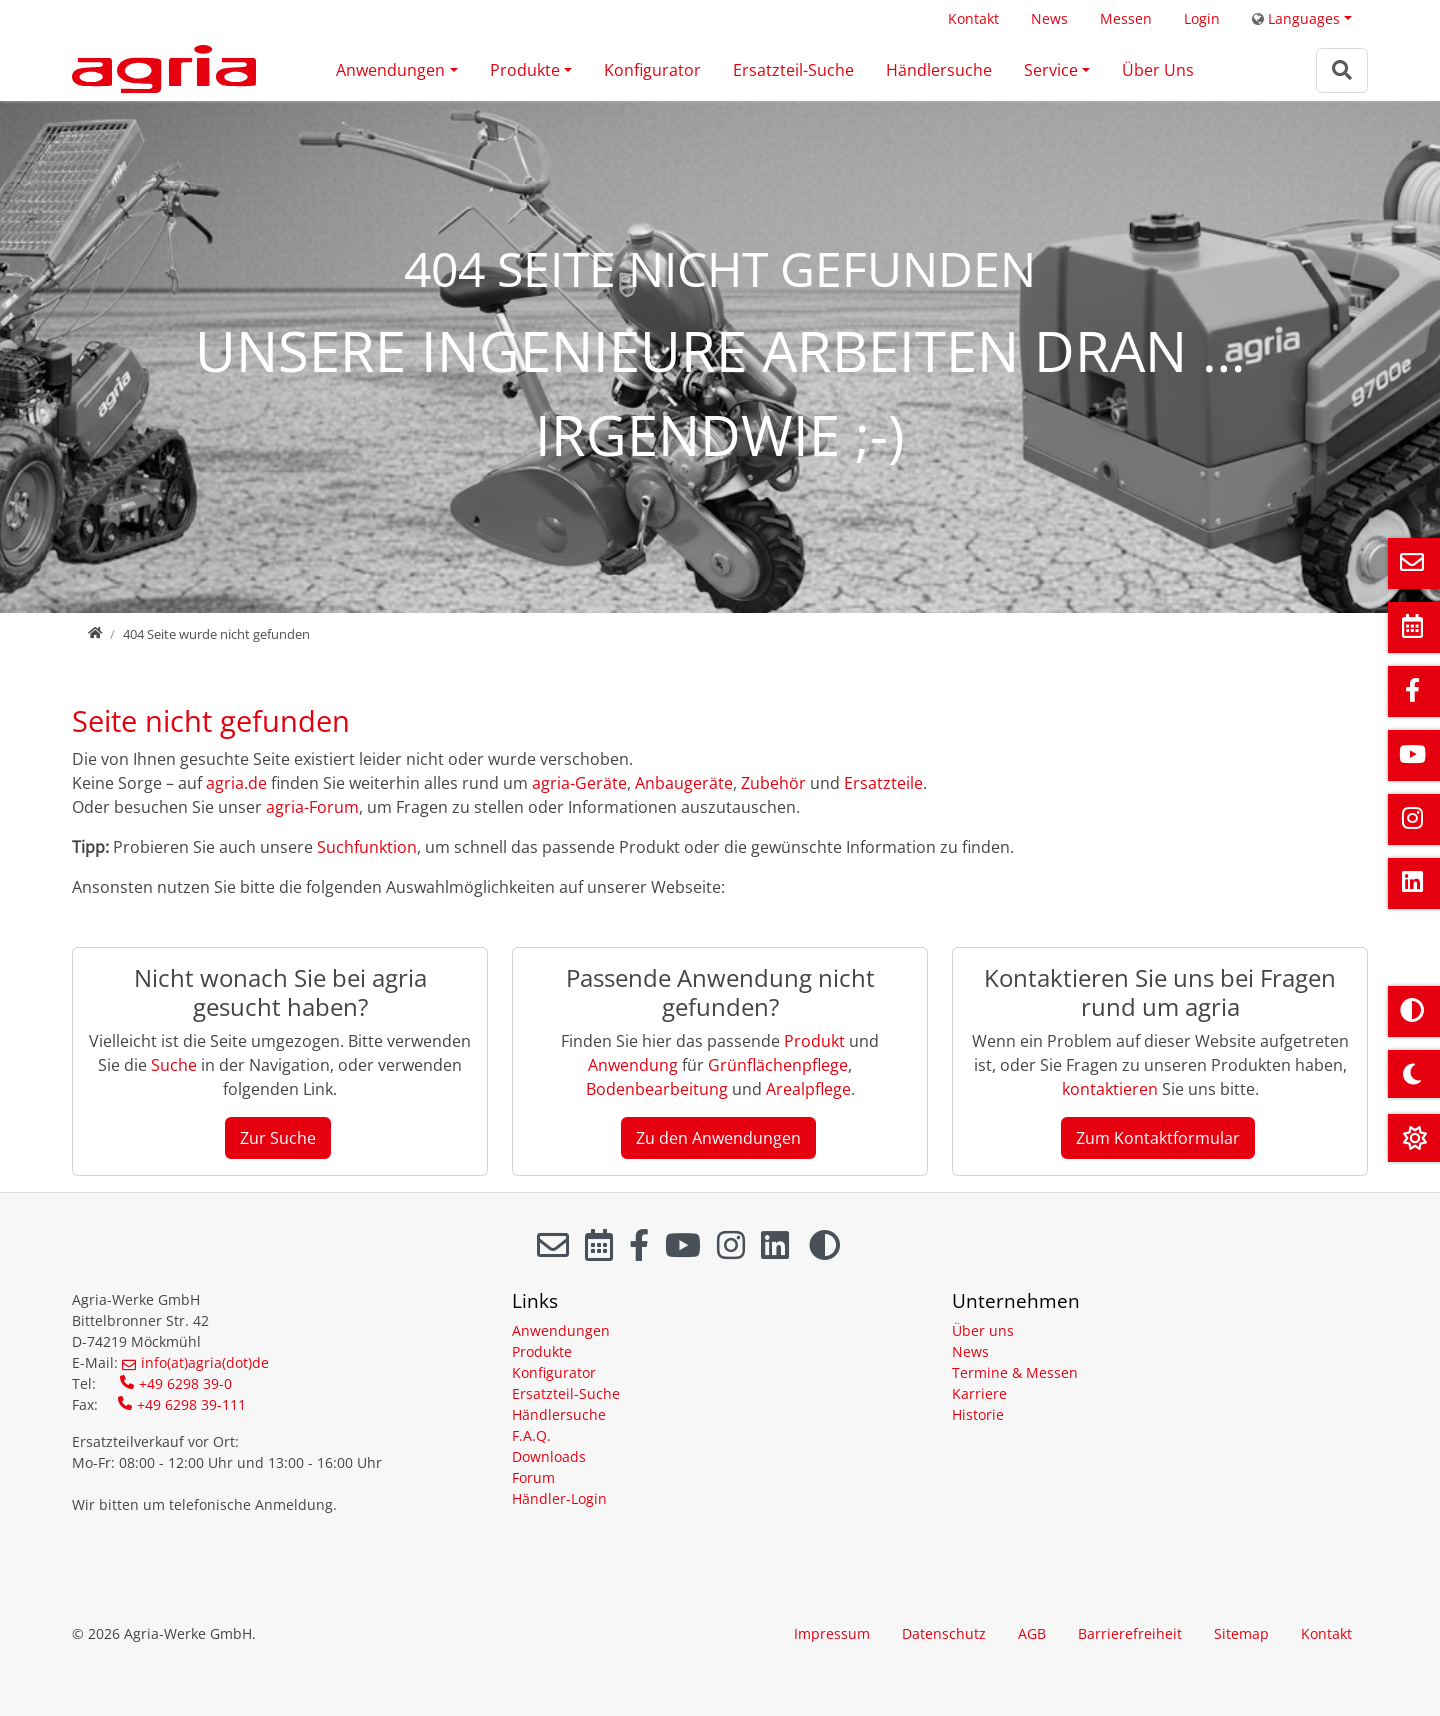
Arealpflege (808, 1089)
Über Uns (1158, 70)
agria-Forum (312, 807)
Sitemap (1241, 1633)
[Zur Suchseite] (1342, 70)
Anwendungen (390, 70)
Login (1202, 18)
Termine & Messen (1015, 1372)
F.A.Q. (531, 1435)
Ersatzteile (883, 783)
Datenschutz (944, 1633)
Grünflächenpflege (778, 1065)
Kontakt (973, 18)
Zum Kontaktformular (1158, 1138)
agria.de (236, 783)
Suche (174, 1065)
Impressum (832, 1633)
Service (1051, 70)
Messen (1126, 18)
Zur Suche (278, 1138)
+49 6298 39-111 (191, 1404)
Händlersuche (939, 70)
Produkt (816, 1041)
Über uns (983, 1330)
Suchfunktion (367, 847)
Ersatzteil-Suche (793, 70)
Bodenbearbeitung (659, 1089)
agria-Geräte (579, 783)
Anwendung (633, 1065)
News (1049, 18)
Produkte (525, 70)
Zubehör (773, 783)
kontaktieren (1110, 1089)
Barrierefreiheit (1130, 1633)
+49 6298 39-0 (185, 1383)
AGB (1032, 1633)
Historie (978, 1414)
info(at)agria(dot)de (205, 1362)
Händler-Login (559, 1498)
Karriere (979, 1393)
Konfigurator (652, 70)
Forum (533, 1477)
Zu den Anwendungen (718, 1138)
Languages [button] (1296, 18)
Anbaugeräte (684, 783)
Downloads (549, 1456)
